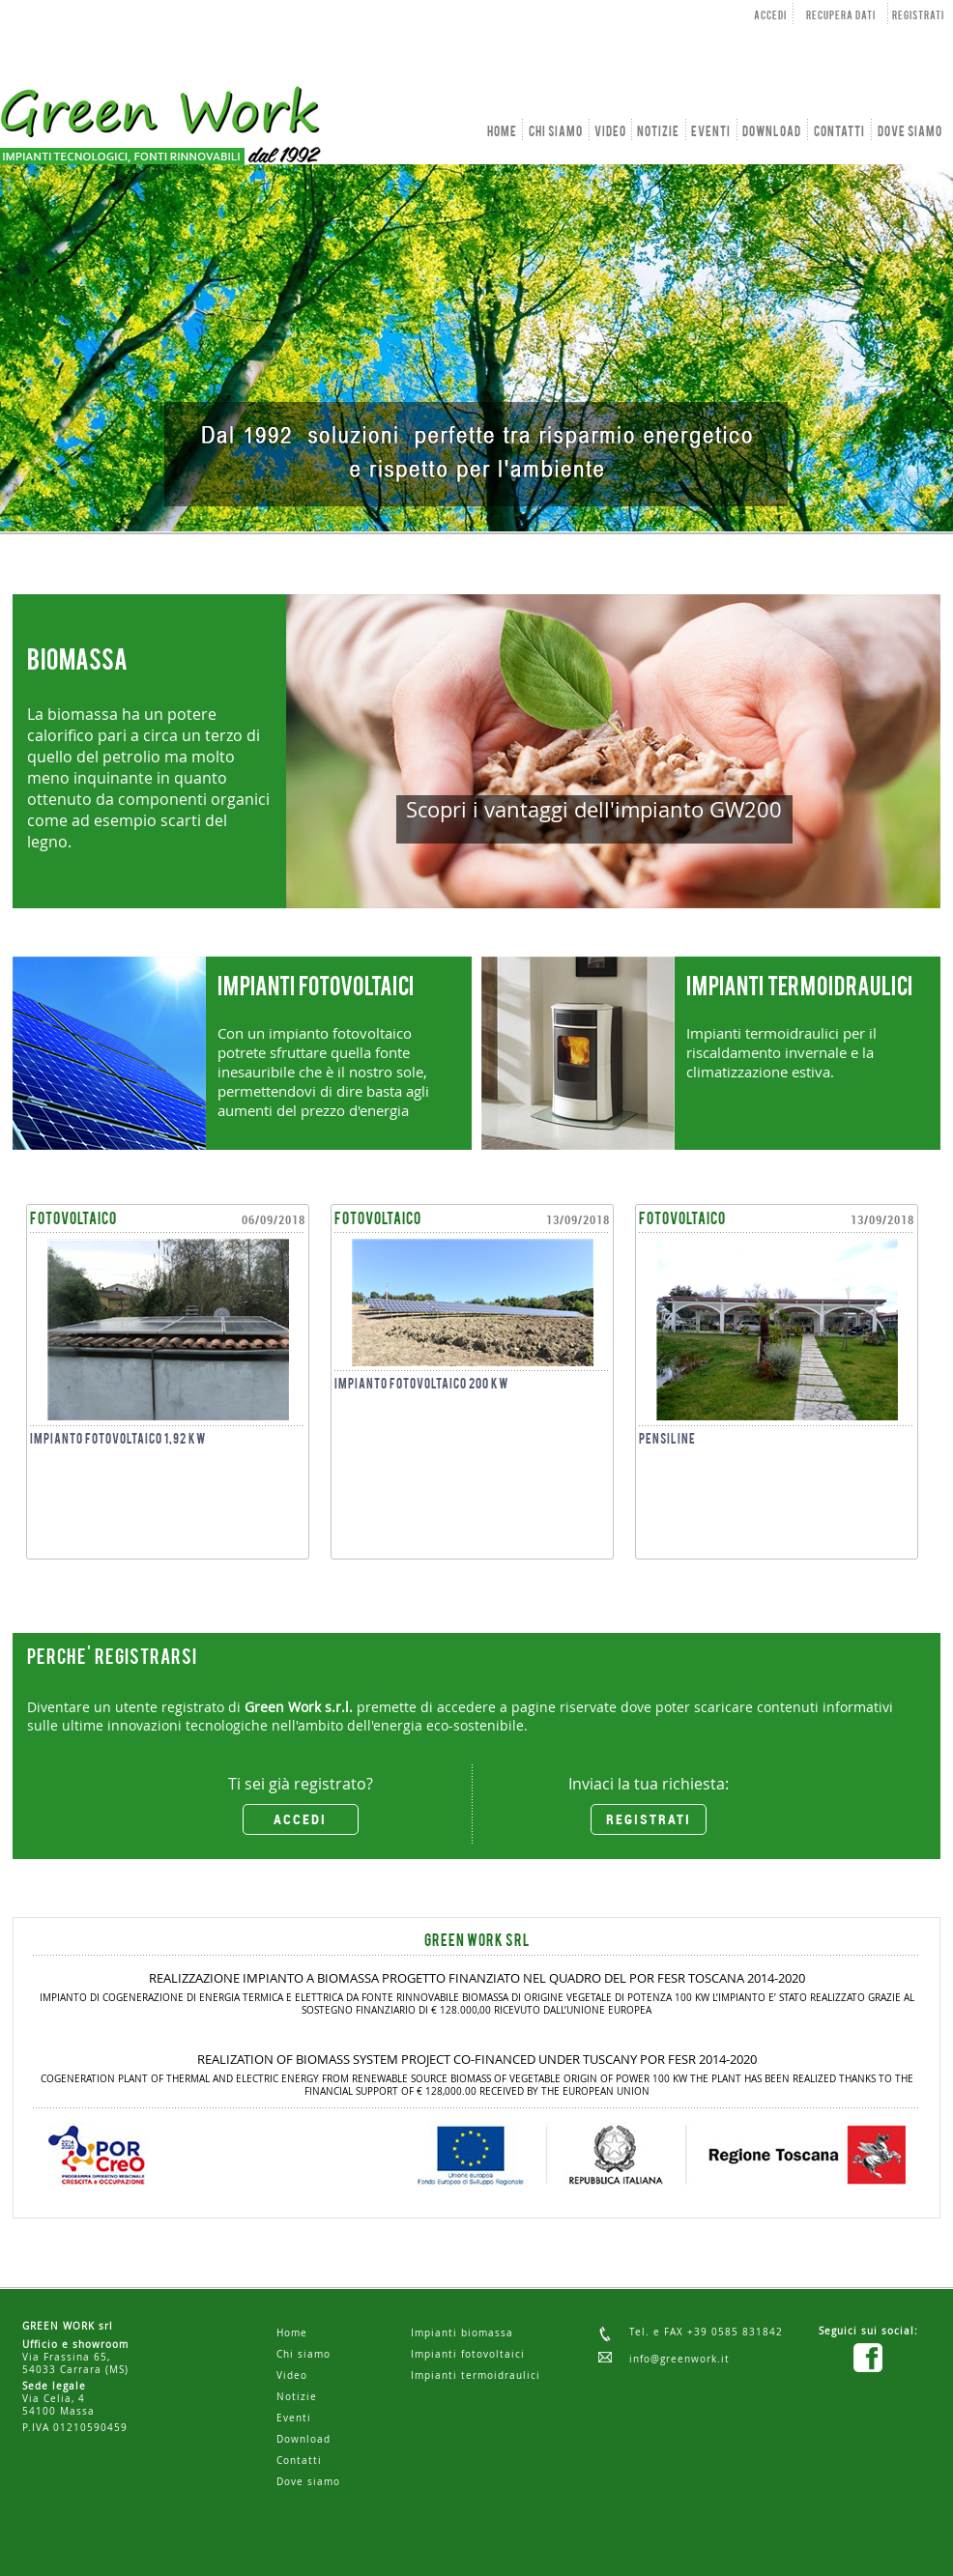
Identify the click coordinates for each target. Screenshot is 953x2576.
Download (303, 2439)
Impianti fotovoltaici (468, 2354)
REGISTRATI (918, 16)
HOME (502, 132)
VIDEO (610, 132)
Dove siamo (308, 2482)
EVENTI (711, 132)
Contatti (299, 2460)
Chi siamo (303, 2354)
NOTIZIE (658, 132)
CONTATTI (839, 132)
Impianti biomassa (462, 2333)
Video (291, 2375)
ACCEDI (770, 16)
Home (291, 2333)
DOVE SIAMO (910, 132)
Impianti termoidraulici (475, 2375)
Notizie (296, 2396)
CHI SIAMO (556, 132)
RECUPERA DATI (841, 16)
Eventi (293, 2418)
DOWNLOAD (771, 132)
